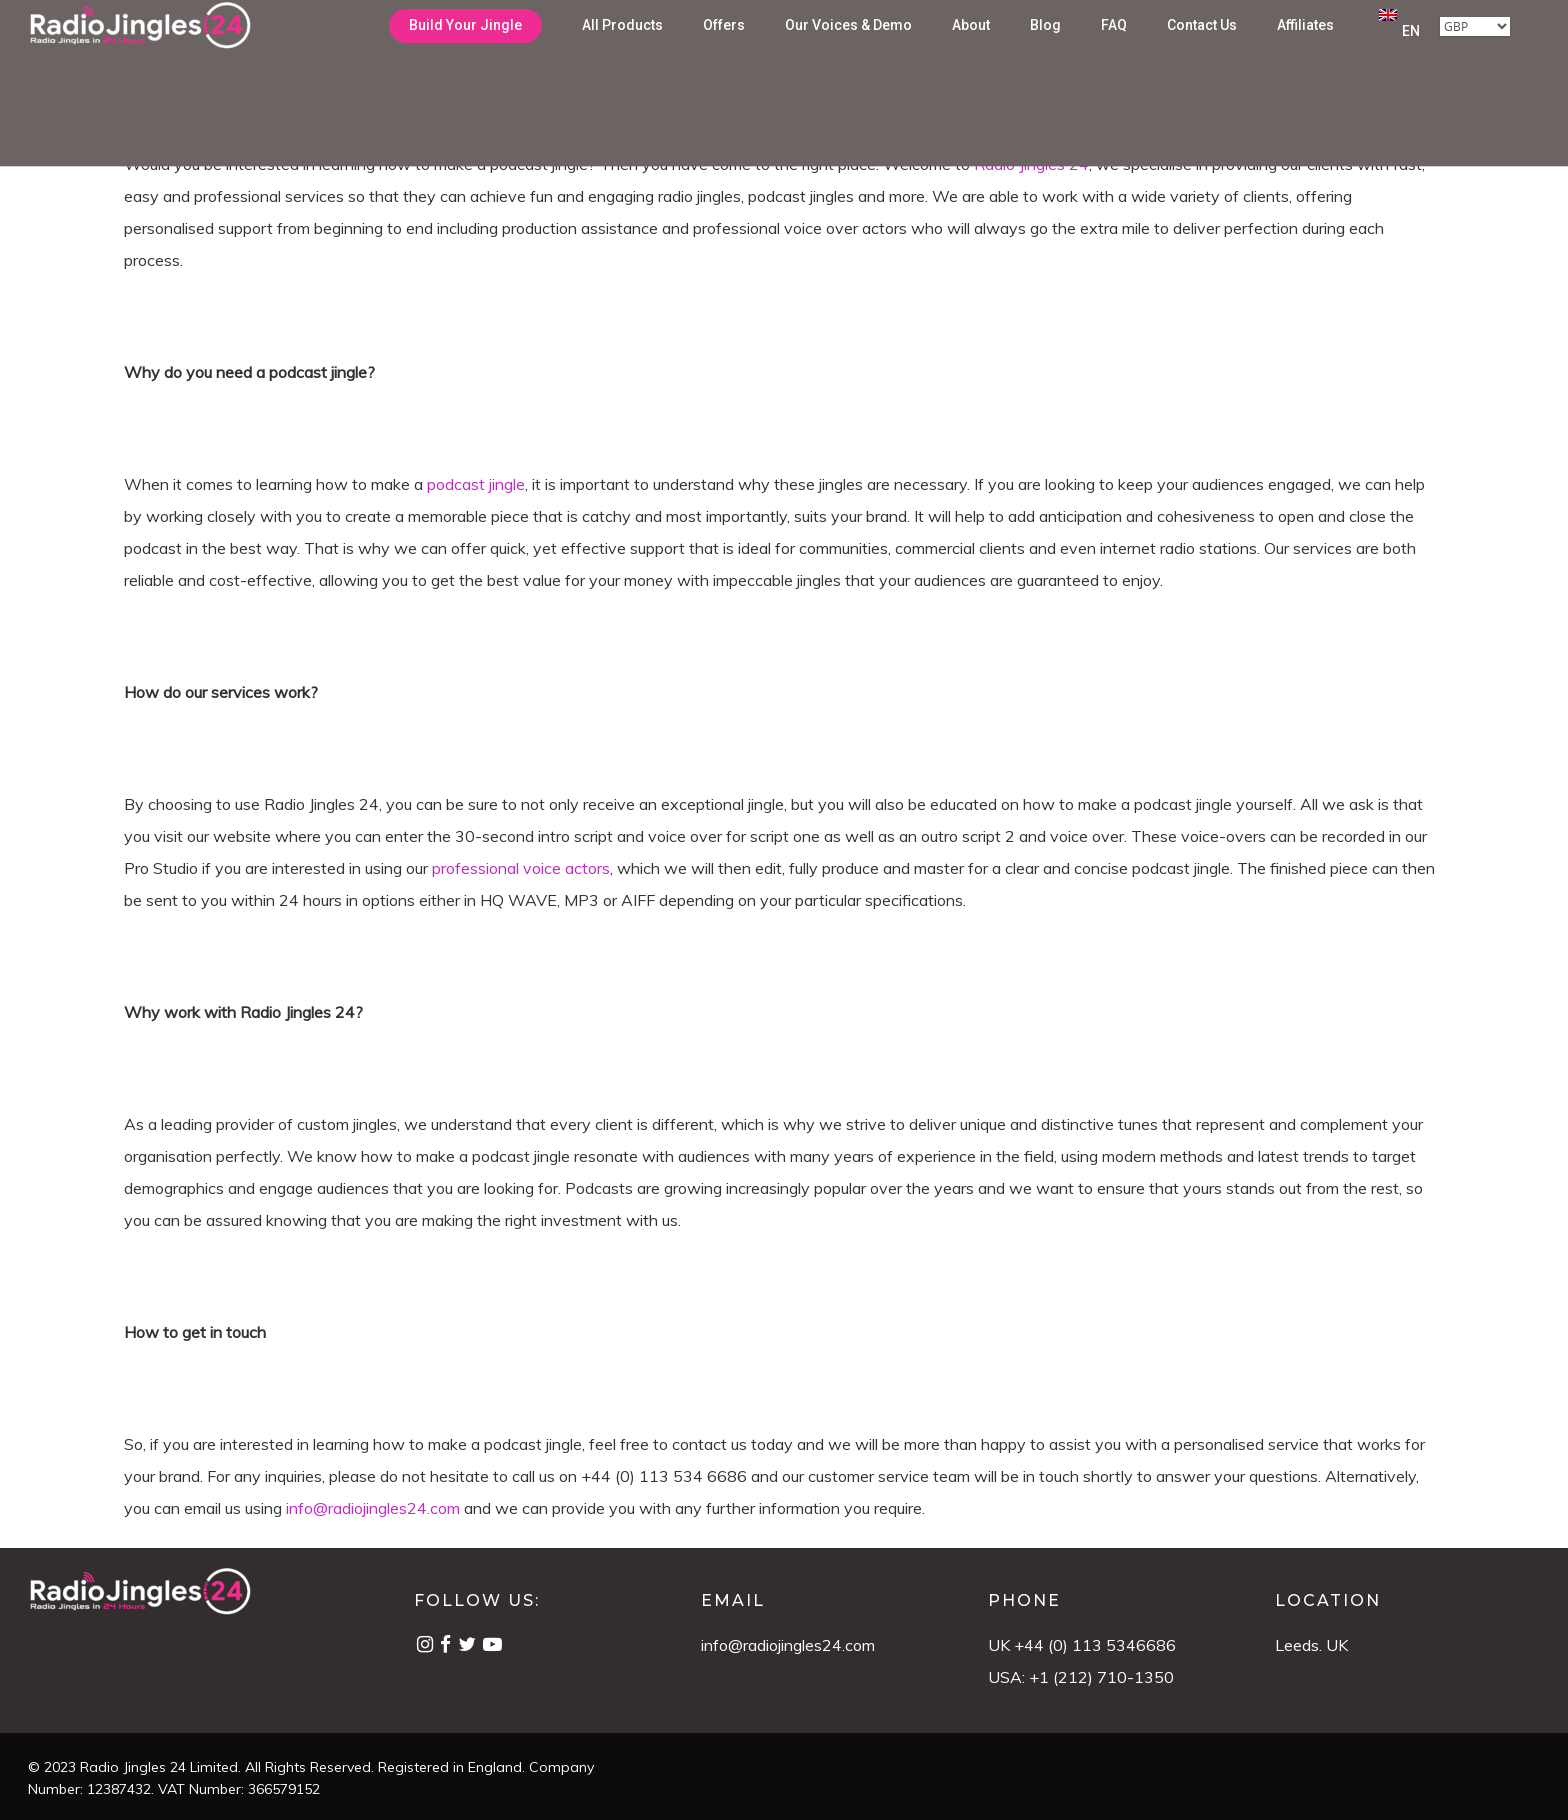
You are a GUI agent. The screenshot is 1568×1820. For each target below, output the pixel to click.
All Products (622, 53)
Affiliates (1305, 53)
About (971, 53)
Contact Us (1202, 53)
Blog (1045, 53)
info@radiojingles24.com (788, 1645)
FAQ (1114, 53)
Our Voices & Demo (848, 53)
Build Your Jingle (465, 53)
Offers (724, 53)
